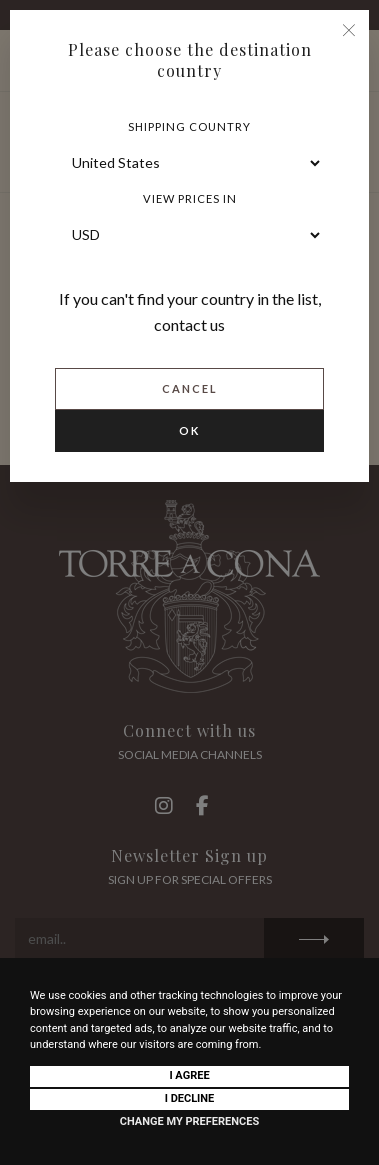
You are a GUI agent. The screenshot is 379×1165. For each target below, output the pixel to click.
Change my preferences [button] (189, 1121)
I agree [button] (189, 1075)
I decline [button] (190, 1098)
